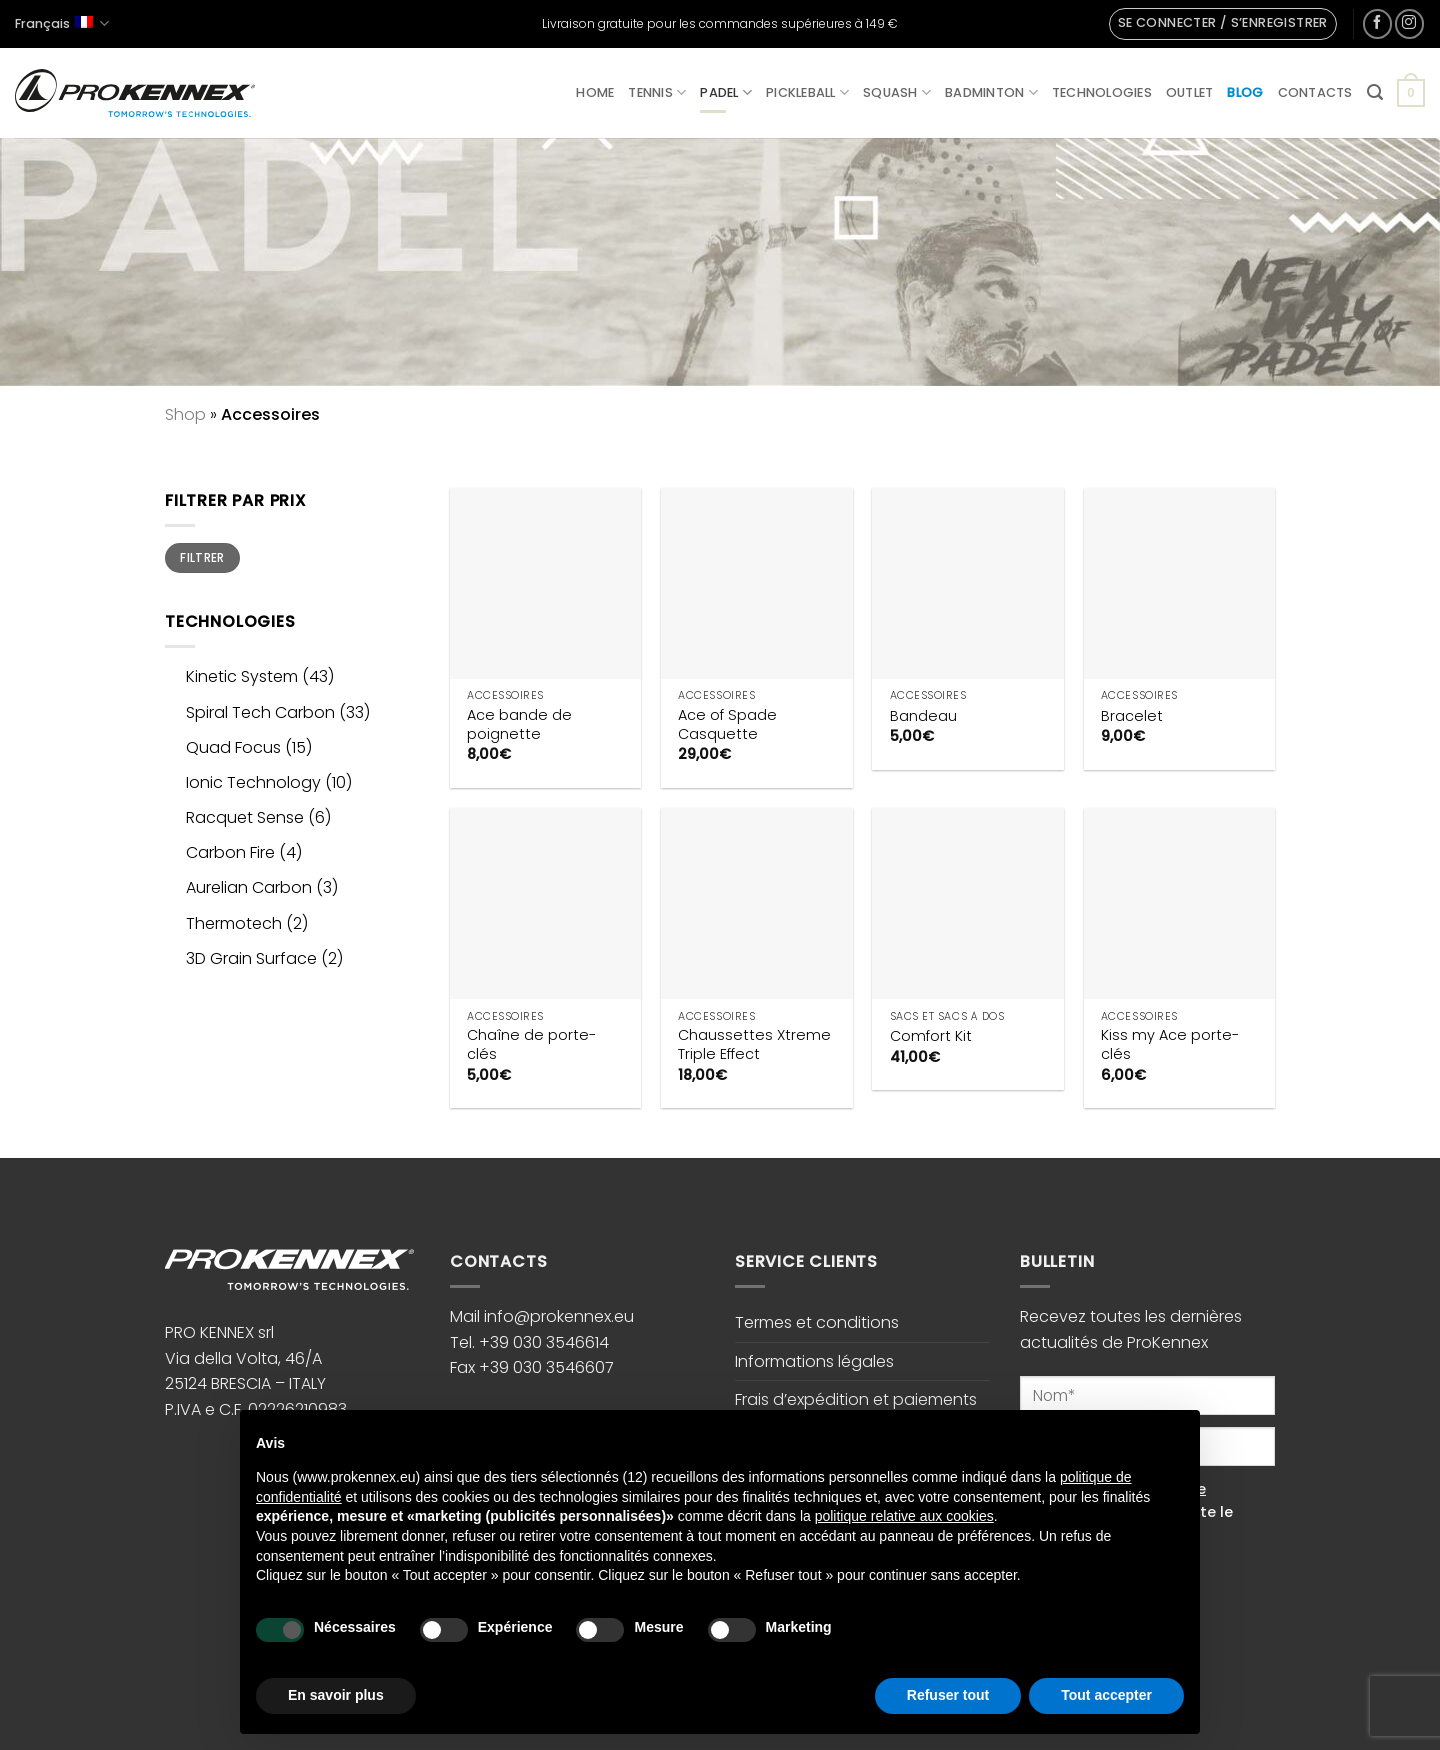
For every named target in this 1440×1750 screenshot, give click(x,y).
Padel (726, 92)
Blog (1245, 92)
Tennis (657, 92)
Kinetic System (242, 676)
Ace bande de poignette (519, 724)
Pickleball (807, 92)
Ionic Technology (253, 782)
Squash (897, 92)
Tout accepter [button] (1106, 1695)
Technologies (1102, 92)
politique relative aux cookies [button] (904, 1516)
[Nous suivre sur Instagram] (1409, 23)
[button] (1223, 24)
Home (595, 92)
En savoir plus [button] (336, 1695)
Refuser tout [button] (948, 1695)
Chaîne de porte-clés (531, 1044)
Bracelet (1132, 716)
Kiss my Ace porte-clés (1170, 1044)
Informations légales (814, 1361)
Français (62, 23)
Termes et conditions (817, 1322)
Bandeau (923, 716)
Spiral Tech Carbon (260, 712)
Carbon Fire (230, 852)
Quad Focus (233, 747)
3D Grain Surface (251, 958)
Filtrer (202, 558)
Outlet (1190, 92)
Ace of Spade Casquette (727, 724)
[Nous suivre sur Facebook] (1377, 23)
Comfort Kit (931, 1036)
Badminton (991, 92)
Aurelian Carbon (249, 887)
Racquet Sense (245, 817)
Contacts (1315, 92)
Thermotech (234, 923)
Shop (185, 414)
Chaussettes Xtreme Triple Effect (754, 1044)
